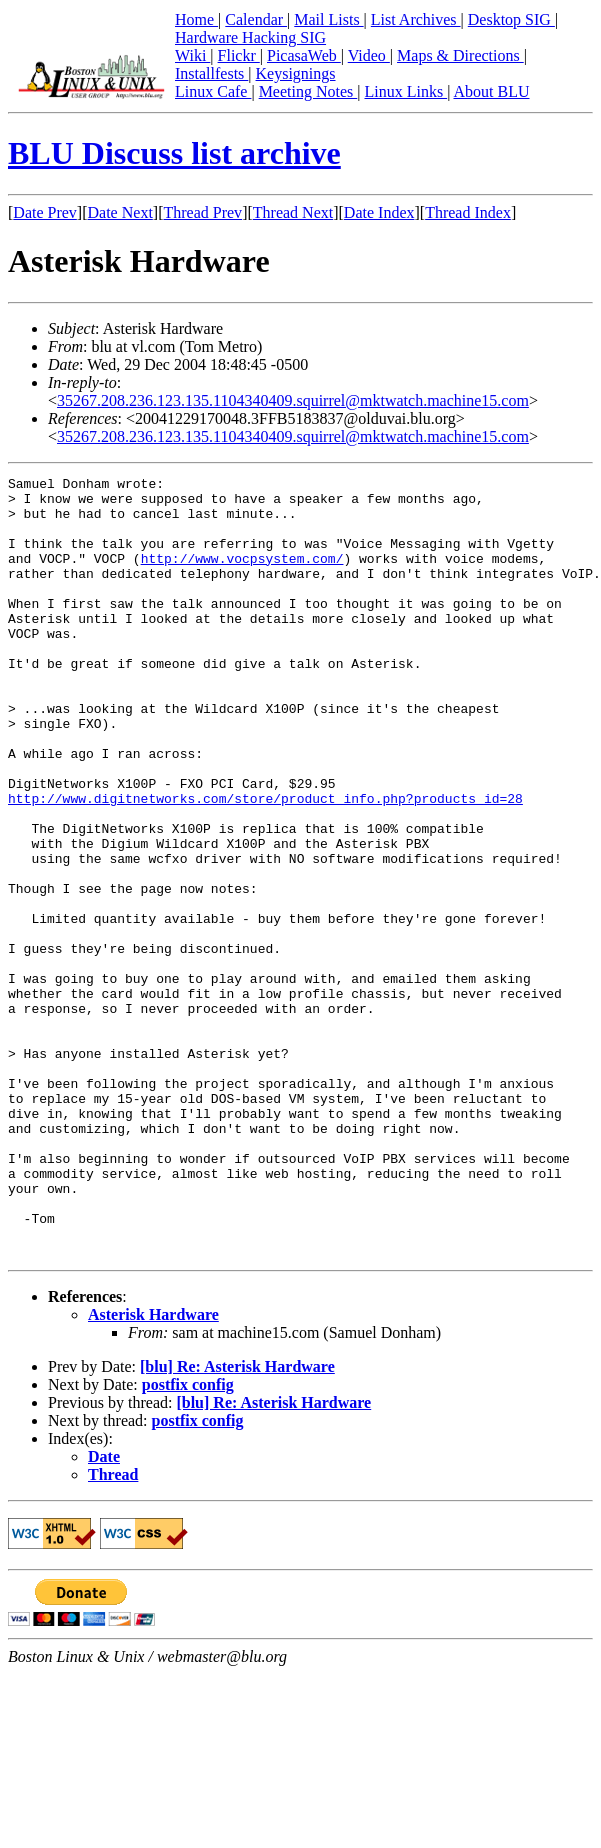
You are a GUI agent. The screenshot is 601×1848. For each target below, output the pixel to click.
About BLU (491, 91)
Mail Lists (328, 19)
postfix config (188, 1540)
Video (369, 55)
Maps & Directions (460, 55)
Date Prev (45, 212)
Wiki (192, 55)
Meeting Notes (308, 91)
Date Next (120, 212)
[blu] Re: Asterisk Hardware (237, 1522)
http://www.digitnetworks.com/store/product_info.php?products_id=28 (265, 864)
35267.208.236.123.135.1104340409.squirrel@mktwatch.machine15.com (293, 400)
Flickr (239, 55)
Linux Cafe (213, 91)
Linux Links (405, 91)
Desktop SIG (511, 19)
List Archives (416, 19)
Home (196, 19)
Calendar (256, 19)
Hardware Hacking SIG (250, 37)
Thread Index (468, 212)
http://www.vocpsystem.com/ (242, 576)
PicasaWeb (304, 55)
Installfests (211, 73)
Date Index (379, 212)
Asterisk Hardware (153, 1470)
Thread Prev (202, 212)
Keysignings (296, 73)
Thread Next (293, 212)
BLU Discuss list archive (174, 153)
